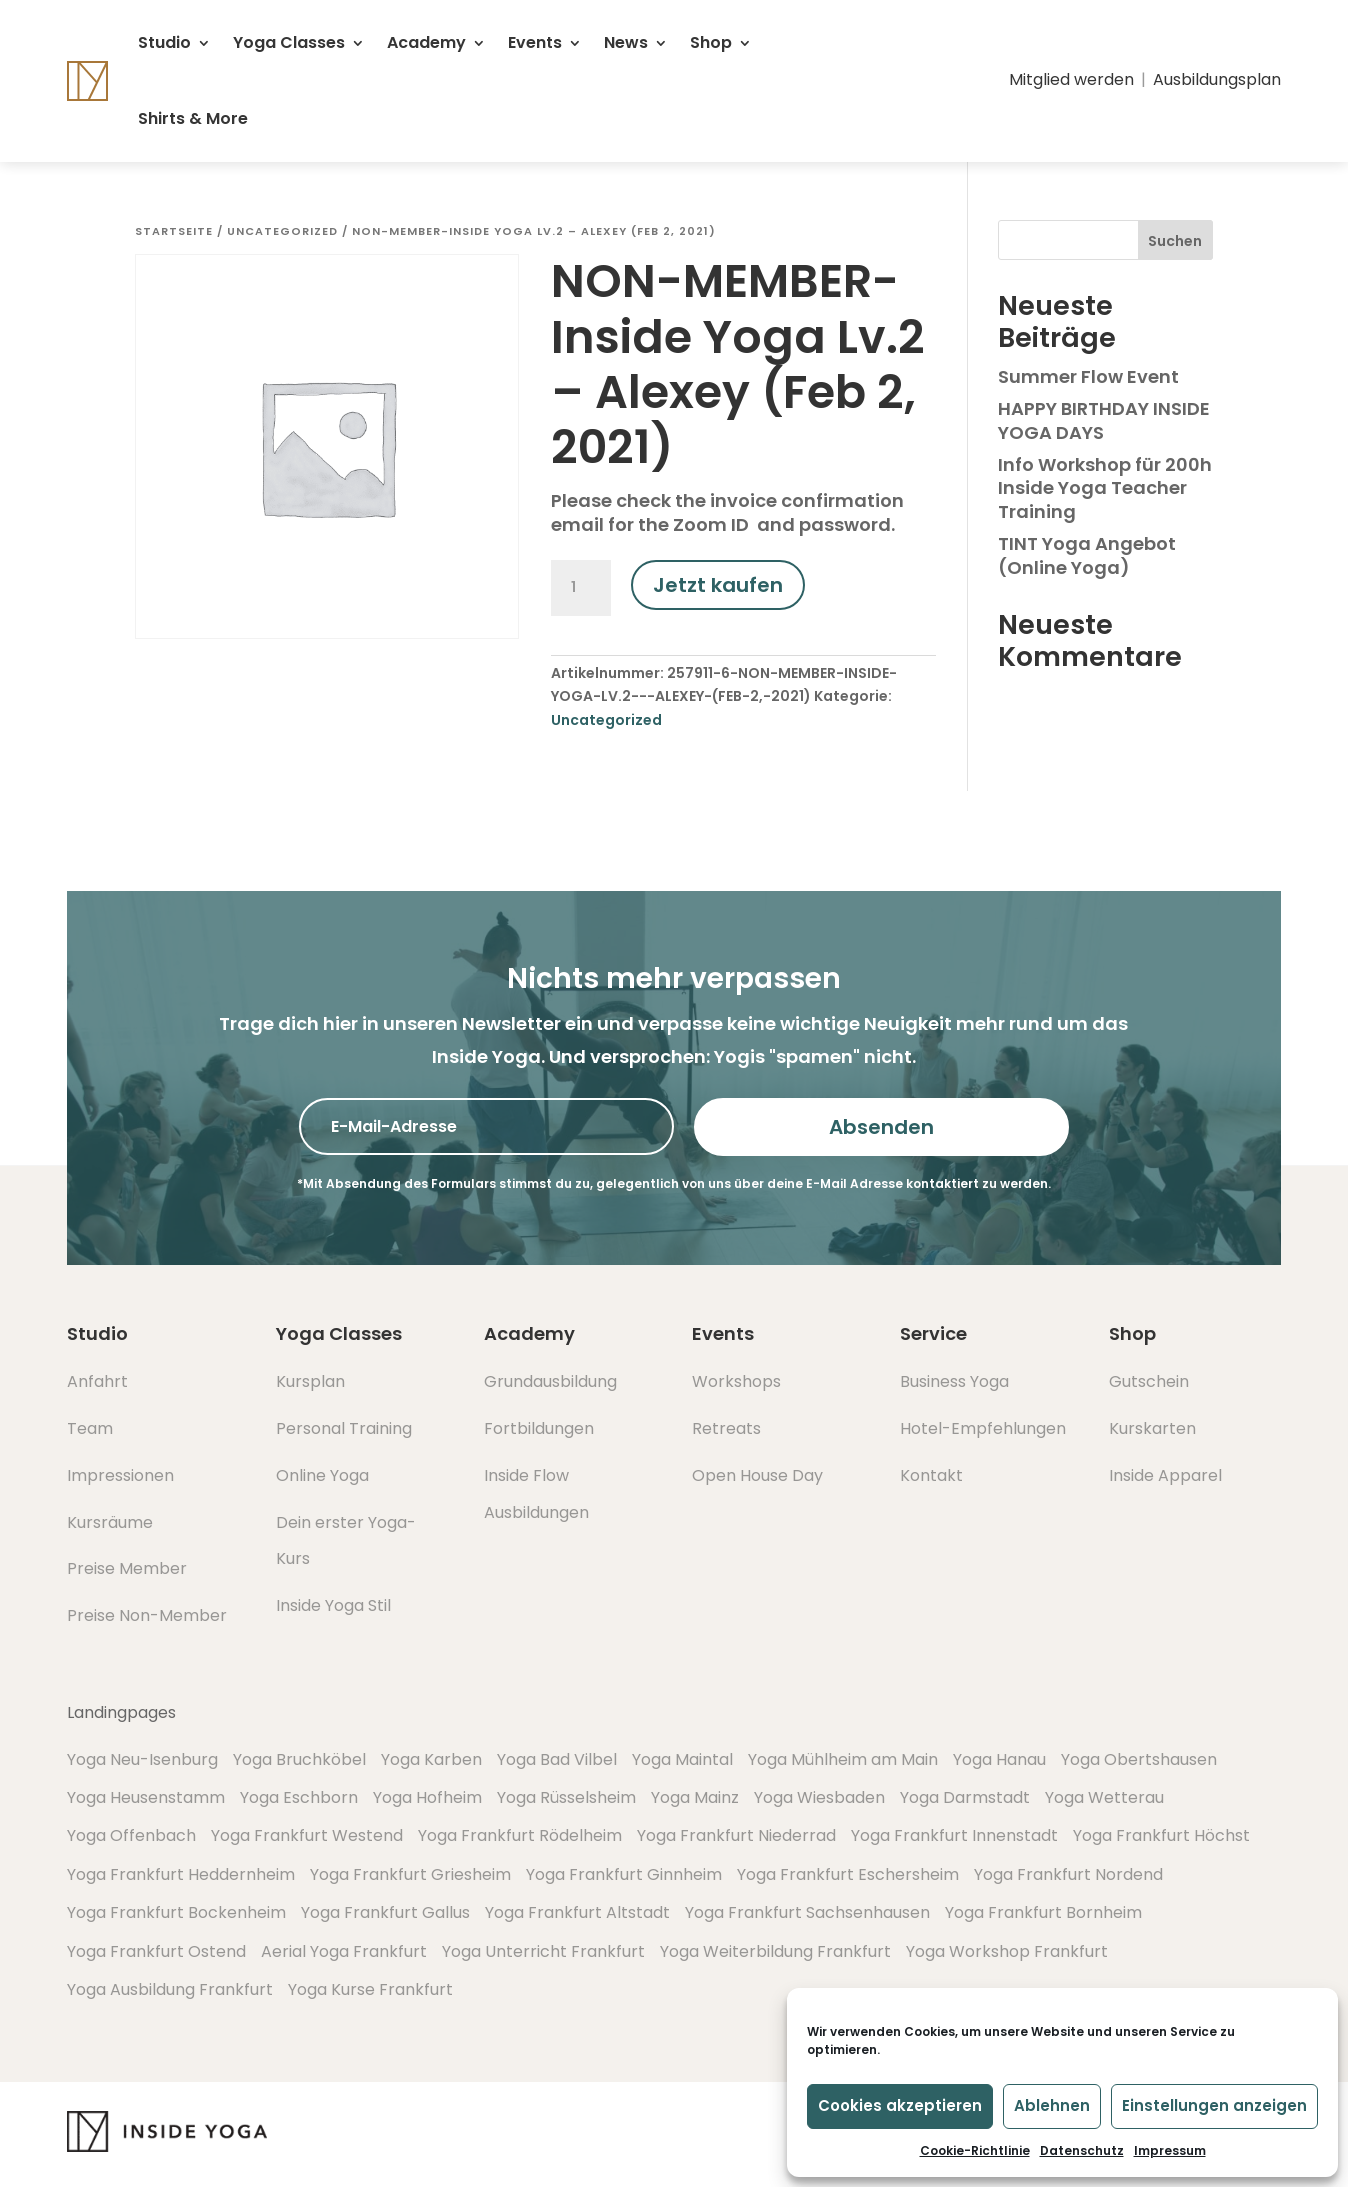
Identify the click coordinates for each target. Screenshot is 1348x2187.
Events (535, 42)
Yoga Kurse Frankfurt (370, 1989)
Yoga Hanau (999, 1759)
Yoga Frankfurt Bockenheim (176, 1912)
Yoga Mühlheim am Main (843, 1759)
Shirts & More (193, 118)
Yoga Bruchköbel (299, 1759)
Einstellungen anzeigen (1214, 2105)
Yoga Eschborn (299, 1797)
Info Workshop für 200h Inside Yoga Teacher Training (1105, 488)
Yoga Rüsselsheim (566, 1797)
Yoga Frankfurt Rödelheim (520, 1835)
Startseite (174, 231)
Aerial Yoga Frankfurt (344, 1951)
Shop (711, 42)
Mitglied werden (1071, 79)
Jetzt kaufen (718, 585)
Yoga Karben (431, 1759)
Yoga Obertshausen (1139, 1759)
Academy (426, 42)
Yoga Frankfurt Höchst (1161, 1835)
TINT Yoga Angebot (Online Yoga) (1087, 555)
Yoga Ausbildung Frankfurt (170, 1989)
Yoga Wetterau (1104, 1797)
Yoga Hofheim (427, 1797)
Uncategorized (282, 231)
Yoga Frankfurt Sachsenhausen (807, 1912)
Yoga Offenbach (131, 1835)
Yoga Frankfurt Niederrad (736, 1835)
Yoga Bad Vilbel (557, 1759)
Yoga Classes (289, 42)
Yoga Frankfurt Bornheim (1043, 1912)
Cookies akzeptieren (900, 2105)
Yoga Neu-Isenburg (142, 1759)
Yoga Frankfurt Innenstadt (954, 1835)
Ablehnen (1052, 2105)
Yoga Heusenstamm (146, 1797)
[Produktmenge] (581, 588)
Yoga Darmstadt (965, 1797)
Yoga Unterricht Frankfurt (543, 1951)
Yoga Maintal (682, 1759)
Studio (164, 42)
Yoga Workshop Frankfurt (1007, 1951)
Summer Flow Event (1088, 376)
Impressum (1170, 2150)
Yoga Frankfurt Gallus (385, 1912)
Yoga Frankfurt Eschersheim (848, 1874)
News (626, 42)
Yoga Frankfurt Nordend (1068, 1874)
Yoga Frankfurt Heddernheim (181, 1874)
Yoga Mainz (695, 1797)
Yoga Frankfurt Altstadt (577, 1912)
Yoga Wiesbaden (819, 1797)
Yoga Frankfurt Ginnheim (624, 1874)
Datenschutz (1082, 2150)
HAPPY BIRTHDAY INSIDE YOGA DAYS (1104, 420)
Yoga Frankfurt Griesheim (410, 1874)
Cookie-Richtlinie (975, 2150)
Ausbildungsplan (1217, 79)
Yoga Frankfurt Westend (307, 1835)
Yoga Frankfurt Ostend (156, 1951)
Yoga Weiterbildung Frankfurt (775, 1951)
